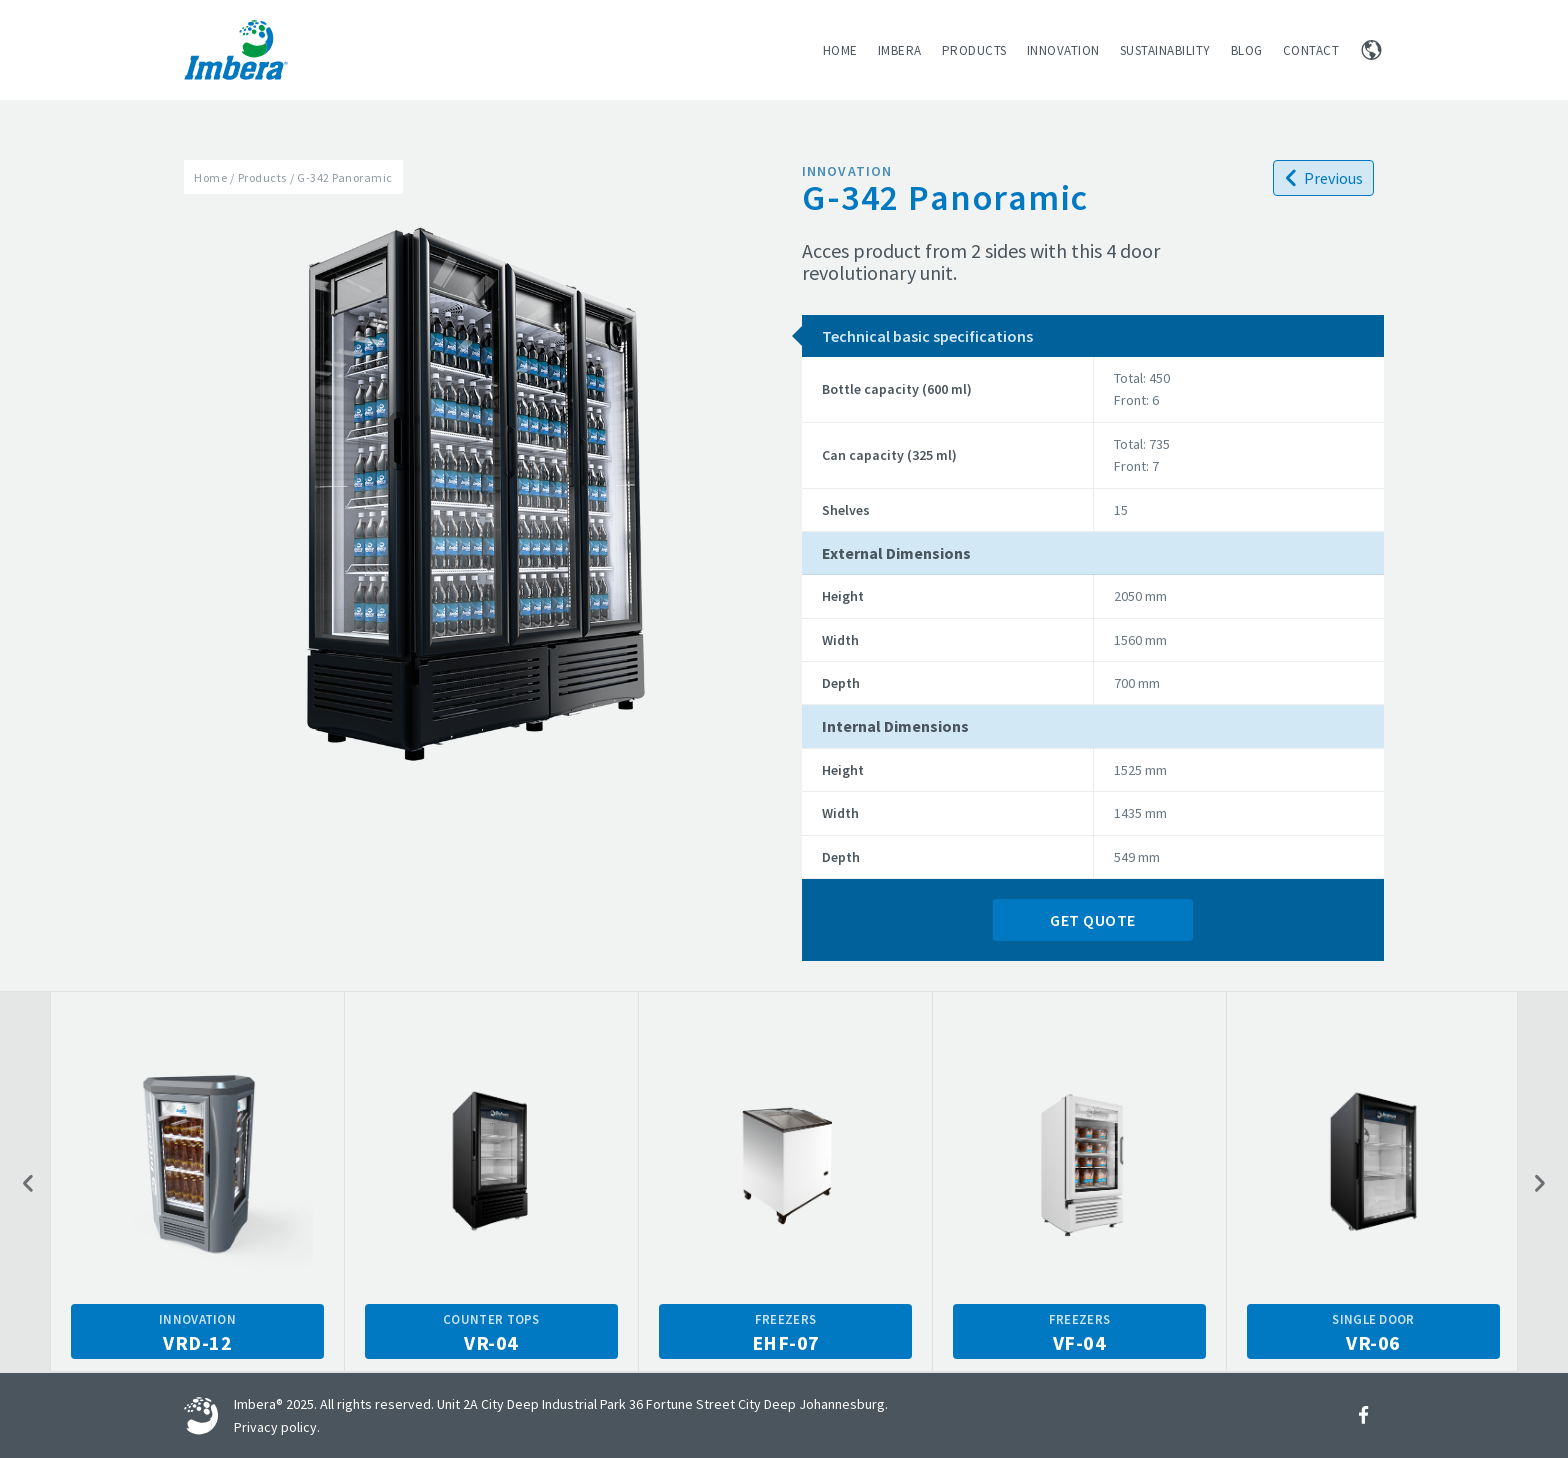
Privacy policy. (277, 1427)
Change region (1371, 50)
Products (974, 50)
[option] (198, 1182)
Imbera (900, 50)
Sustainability (1165, 50)
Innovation (1063, 50)
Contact (1311, 50)
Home (840, 50)
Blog (1247, 50)
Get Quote (1093, 920)
